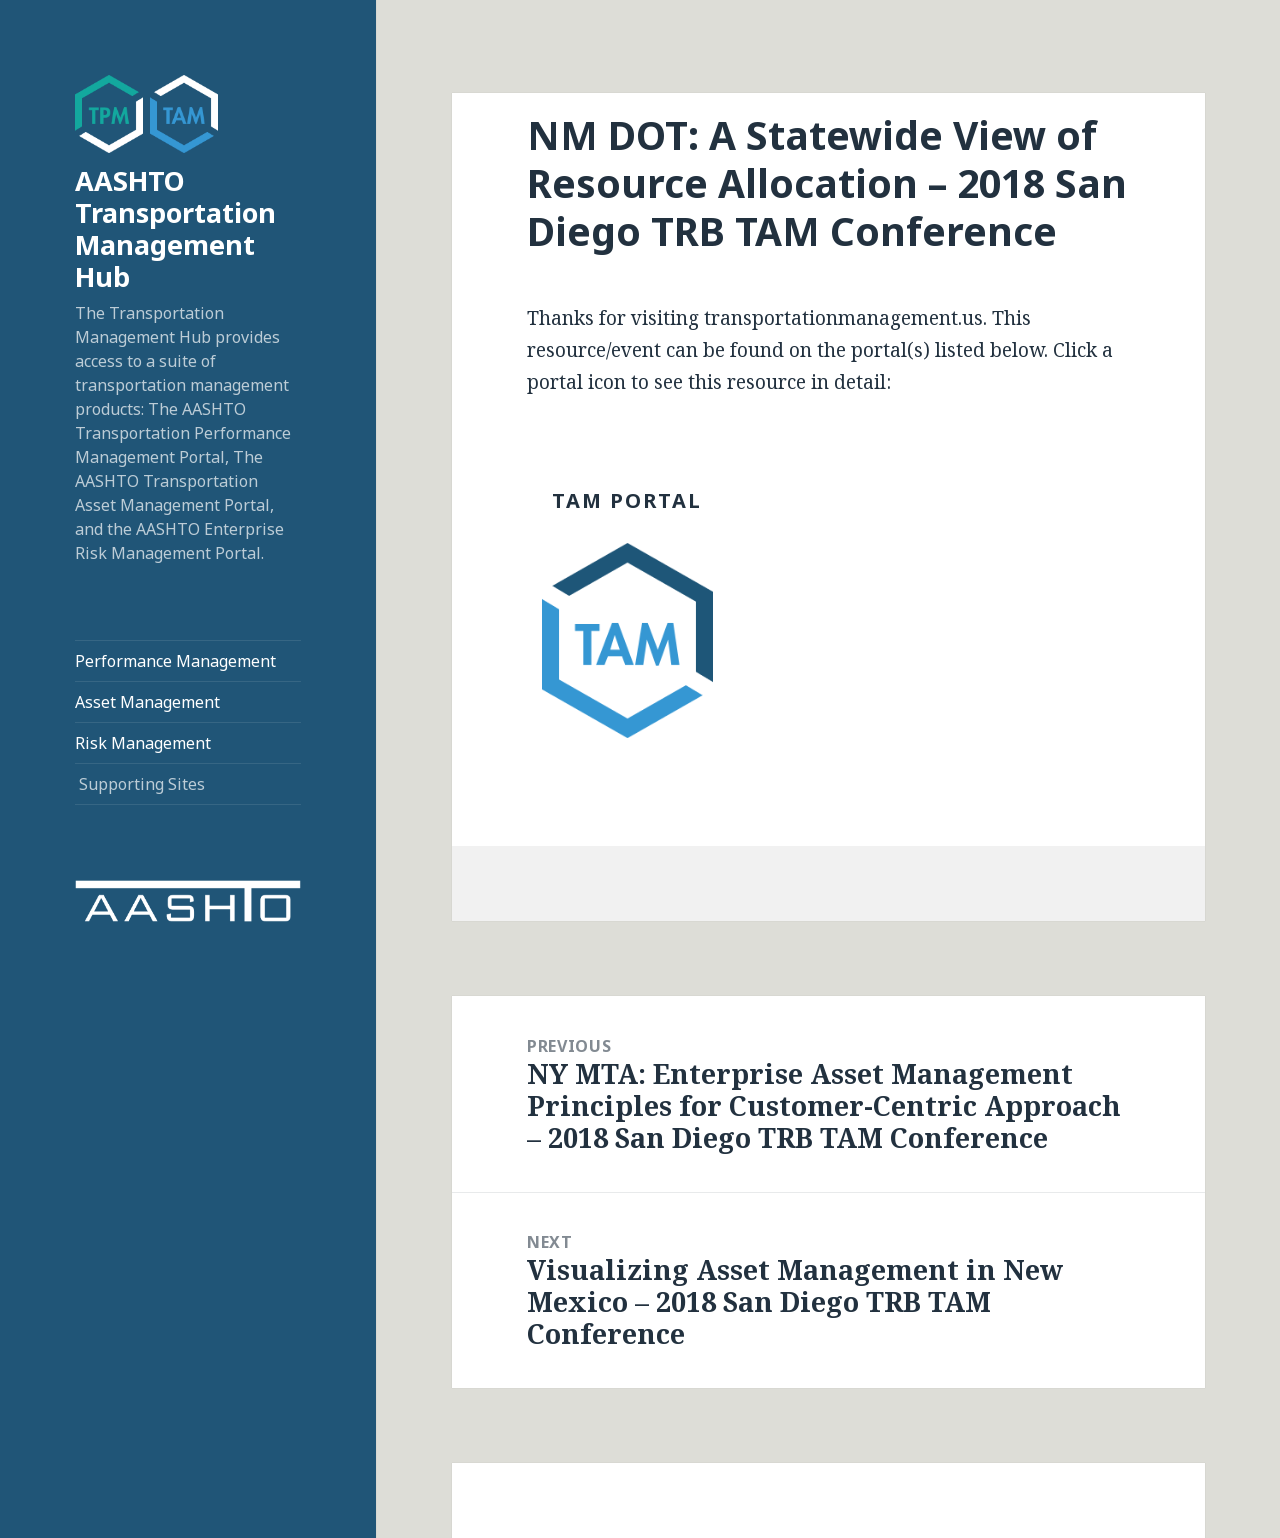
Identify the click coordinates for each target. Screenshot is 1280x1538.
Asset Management (147, 702)
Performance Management (175, 661)
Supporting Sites (142, 784)
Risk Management (143, 743)
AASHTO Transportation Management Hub (175, 228)
